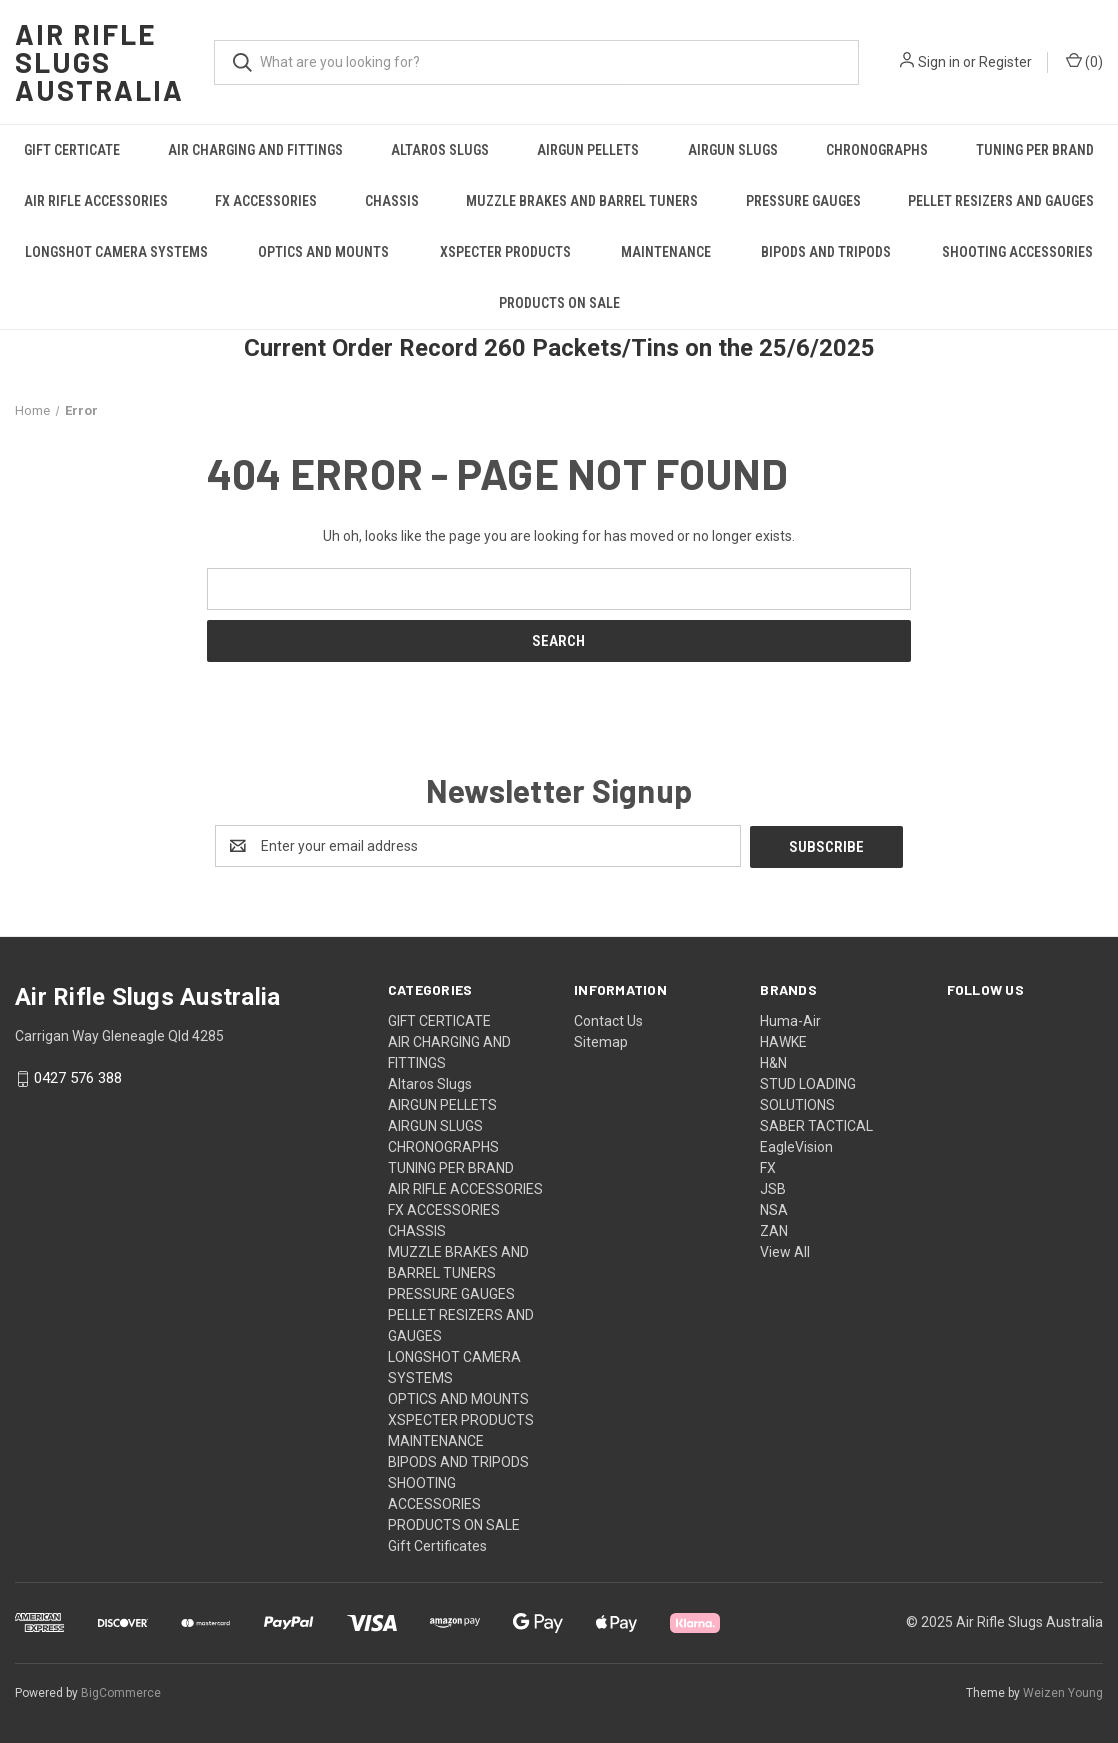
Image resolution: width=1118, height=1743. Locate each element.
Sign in (939, 62)
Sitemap (601, 1041)
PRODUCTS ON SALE (559, 303)
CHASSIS (392, 201)
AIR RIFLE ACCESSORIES (96, 201)
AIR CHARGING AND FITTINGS (255, 150)
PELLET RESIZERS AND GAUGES (1001, 201)
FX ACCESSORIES (266, 201)
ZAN (774, 1230)
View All (785, 1251)
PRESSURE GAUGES (803, 201)
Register (1005, 62)
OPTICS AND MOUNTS (323, 252)
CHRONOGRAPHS (877, 150)
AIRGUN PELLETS (588, 150)
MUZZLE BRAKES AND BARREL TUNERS (582, 201)
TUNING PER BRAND (1035, 150)
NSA (774, 1209)
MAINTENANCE (666, 252)
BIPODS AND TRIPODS (826, 252)
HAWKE (783, 1041)
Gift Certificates (437, 1545)
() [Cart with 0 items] (1084, 61)
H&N (773, 1062)
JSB (773, 1188)
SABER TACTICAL (816, 1125)
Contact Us (608, 1020)
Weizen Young (1063, 1692)
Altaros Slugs (440, 150)
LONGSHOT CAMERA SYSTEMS (116, 252)
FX (768, 1167)
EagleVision (796, 1146)
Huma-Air (790, 1020)
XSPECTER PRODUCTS (505, 252)
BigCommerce (121, 1692)
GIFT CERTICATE (72, 150)
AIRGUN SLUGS (733, 150)
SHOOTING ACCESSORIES (1017, 252)
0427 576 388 (78, 1078)
